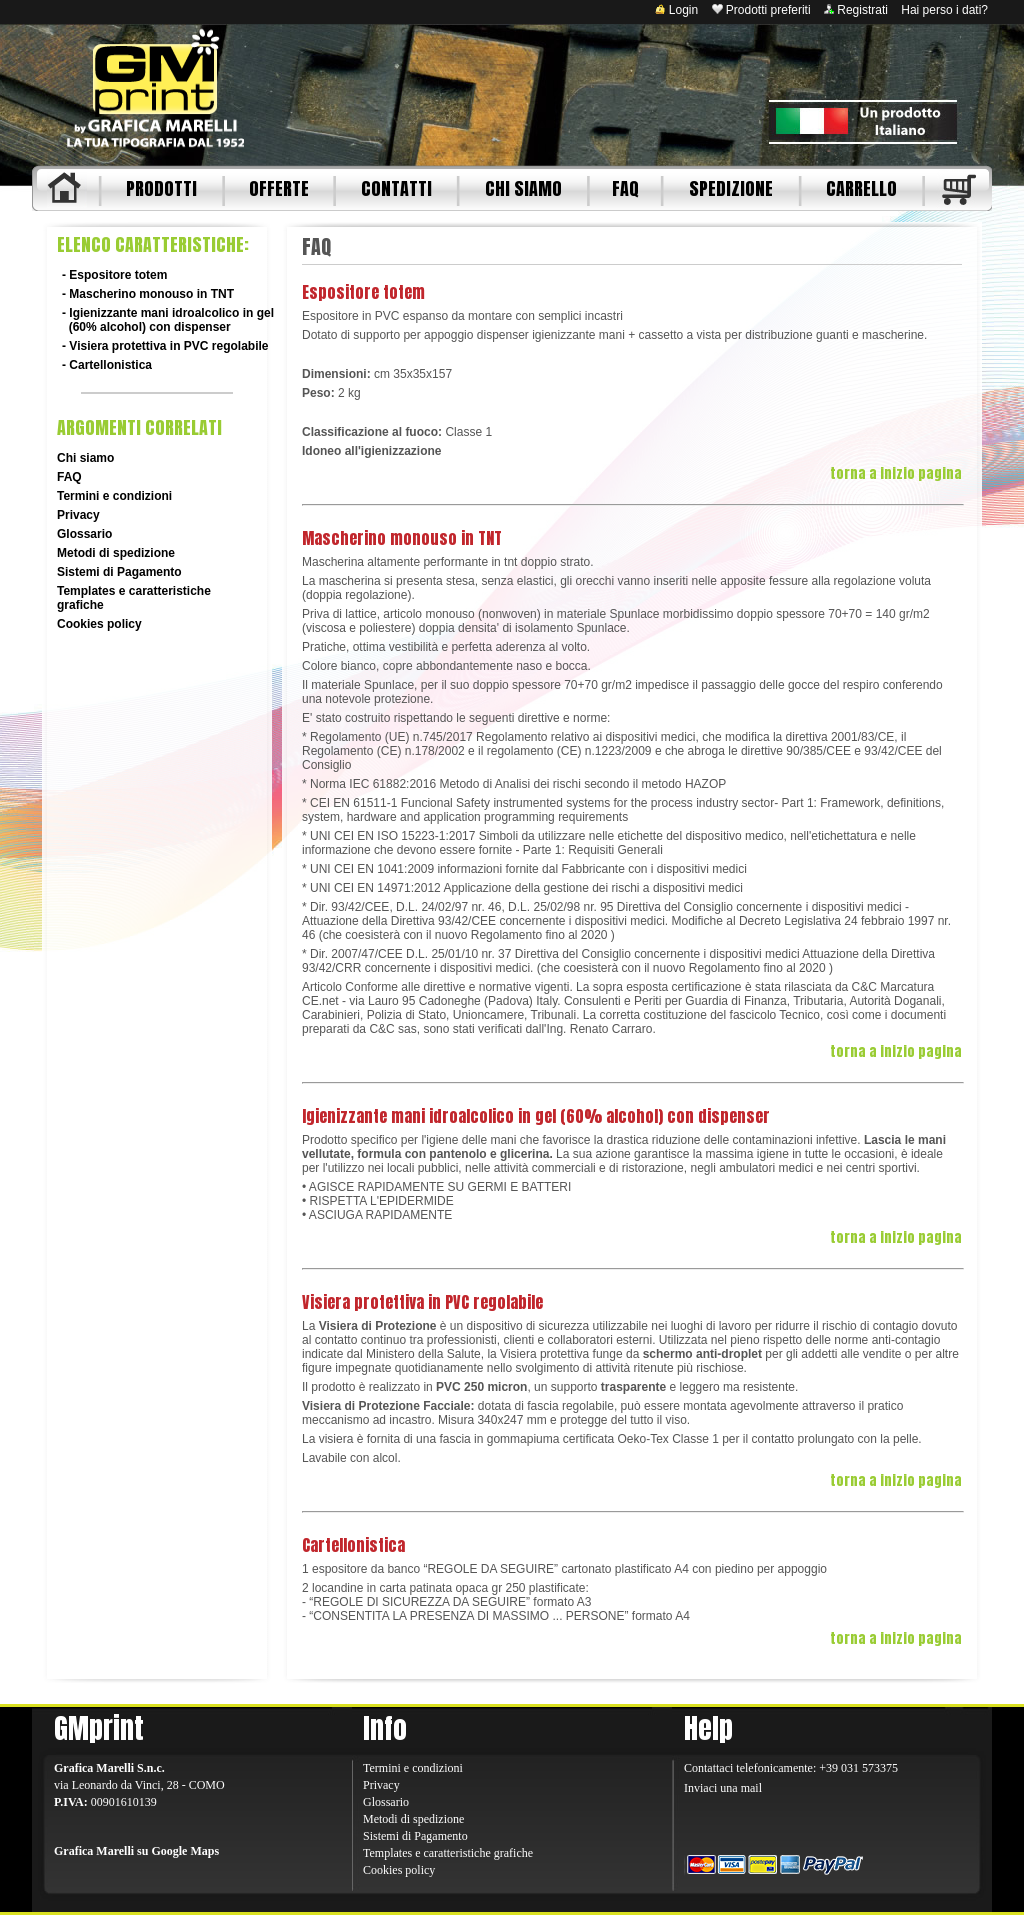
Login (676, 10)
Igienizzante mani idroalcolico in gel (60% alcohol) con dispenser (168, 320)
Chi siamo (85, 458)
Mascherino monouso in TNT (151, 294)
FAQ (625, 188)
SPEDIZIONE (731, 188)
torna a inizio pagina (896, 473)
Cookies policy (99, 624)
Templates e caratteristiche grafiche (448, 1853)
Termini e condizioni (114, 496)
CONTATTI (396, 188)
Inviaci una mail (723, 1788)
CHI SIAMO (523, 188)
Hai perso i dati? (944, 10)
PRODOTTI (161, 188)
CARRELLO (861, 188)
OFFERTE (279, 188)
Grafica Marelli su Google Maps (136, 1851)
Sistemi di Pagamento (119, 572)
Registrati (856, 10)
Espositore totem (118, 275)
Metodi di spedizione (116, 553)
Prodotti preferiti (761, 10)
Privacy (78, 515)
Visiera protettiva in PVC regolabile (168, 346)
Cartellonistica (110, 365)
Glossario (84, 534)
